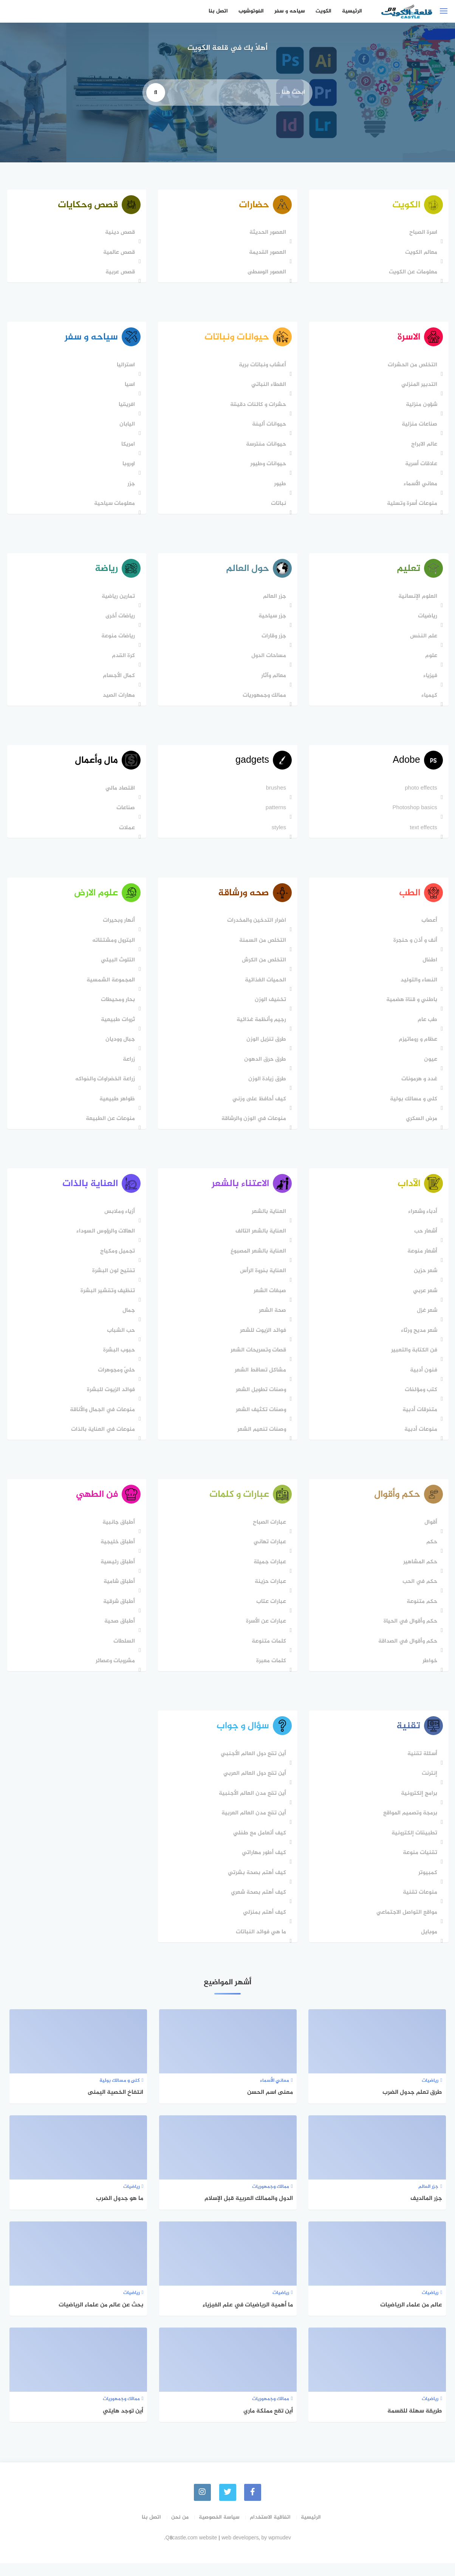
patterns (274, 814)
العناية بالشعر (267, 1221)
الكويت (323, 11)
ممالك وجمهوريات (262, 700)
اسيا (128, 387)
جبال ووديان (118, 1047)
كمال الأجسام (117, 680)
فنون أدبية (421, 1380)
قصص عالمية (117, 253)
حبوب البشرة (117, 1360)
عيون (428, 1067)
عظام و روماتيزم (416, 1047)
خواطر (428, 1672)
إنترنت (427, 1787)
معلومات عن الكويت (411, 273)
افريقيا (125, 407)
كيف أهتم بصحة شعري (256, 1906)
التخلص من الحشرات (410, 368)
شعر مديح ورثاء (417, 1340)
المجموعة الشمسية (109, 988)
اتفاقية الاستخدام (270, 2530)
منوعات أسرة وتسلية (410, 506)
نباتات (276, 506)
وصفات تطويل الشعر (259, 1400)
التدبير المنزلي (417, 387)
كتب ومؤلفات (419, 1400)
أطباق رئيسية (116, 1573)
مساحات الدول (266, 660)
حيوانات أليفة (267, 427)
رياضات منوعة (116, 640)
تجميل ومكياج (116, 1261)
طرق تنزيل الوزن (264, 1047)
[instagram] (201, 2505)
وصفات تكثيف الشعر (259, 1419)
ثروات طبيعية (116, 1027)
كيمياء (427, 700)
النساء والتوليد (417, 988)
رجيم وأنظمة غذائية (259, 1027)
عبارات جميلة (268, 1573)
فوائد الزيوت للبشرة (109, 1400)
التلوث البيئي (116, 968)
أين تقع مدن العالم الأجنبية (250, 1806)
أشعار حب (423, 1241)
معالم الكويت (419, 253)
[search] (155, 92)
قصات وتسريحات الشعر (256, 1360)
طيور (278, 487)
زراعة (127, 1067)
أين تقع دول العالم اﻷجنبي (251, 1767)
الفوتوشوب (250, 11)
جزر (129, 487)
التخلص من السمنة (260, 948)
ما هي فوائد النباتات (259, 1945)
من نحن (180, 2530)
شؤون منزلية (419, 407)
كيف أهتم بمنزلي (262, 1925)
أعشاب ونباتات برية (260, 368)
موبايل (427, 1945)
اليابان (125, 427)
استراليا (124, 368)
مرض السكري (419, 1127)
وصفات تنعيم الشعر (259, 1439)
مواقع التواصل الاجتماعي (405, 1925)
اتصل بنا (218, 11)
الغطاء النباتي (266, 387)
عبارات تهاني (268, 1553)
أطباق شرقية (117, 1613)
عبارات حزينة (268, 1593)
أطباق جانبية (117, 1534)
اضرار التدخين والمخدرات (254, 928)
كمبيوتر (425, 1886)
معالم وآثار (271, 680)
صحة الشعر (270, 1320)
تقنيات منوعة (418, 1866)
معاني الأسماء (418, 487)
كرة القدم (121, 660)
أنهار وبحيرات (117, 928)
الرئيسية (352, 11)
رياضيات (425, 621)
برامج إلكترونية (417, 1806)
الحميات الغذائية (263, 988)
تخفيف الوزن (268, 1008)
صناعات (124, 814)
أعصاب (427, 928)
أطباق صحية (118, 1633)
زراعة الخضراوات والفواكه (103, 1087)
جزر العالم (272, 601)
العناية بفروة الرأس (261, 1281)
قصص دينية (118, 234)
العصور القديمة (265, 253)
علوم (429, 660)
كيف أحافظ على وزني (257, 1107)
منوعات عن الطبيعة (108, 1127)
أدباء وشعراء (420, 1221)
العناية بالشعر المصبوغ (256, 1261)
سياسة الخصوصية (219, 2530)
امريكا (126, 447)
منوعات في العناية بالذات (101, 1439)
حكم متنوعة (420, 1613)
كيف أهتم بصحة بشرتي (255, 1886)
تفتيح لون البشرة (112, 1281)
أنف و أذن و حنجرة (413, 948)
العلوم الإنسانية (415, 601)
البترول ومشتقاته (112, 948)
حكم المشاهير (418, 1573)
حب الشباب (119, 1340)
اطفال (428, 968)
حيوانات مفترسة (264, 447)
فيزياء (428, 680)
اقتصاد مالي (118, 794)
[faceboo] (253, 2505)
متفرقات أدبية (418, 1419)
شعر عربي (423, 1300)
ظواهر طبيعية (115, 1107)
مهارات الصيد (117, 700)
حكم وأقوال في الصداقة (405, 1653)
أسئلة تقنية (420, 1767)
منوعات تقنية (418, 1906)
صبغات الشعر (268, 1300)
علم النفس (421, 640)
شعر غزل (425, 1320)
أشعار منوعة (420, 1261)
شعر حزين (423, 1281)
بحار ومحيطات (116, 1008)
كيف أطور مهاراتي (262, 1866)
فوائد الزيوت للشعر (261, 1340)
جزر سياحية (270, 621)
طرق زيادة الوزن (265, 1087)
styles (277, 834)
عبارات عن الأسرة (264, 1633)
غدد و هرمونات (417, 1087)
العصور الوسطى (265, 273)
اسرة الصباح (421, 234)
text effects (421, 834)
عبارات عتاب (269, 1613)
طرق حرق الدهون (263, 1067)
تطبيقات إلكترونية (412, 1846)
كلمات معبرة (269, 1672)
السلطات (122, 1653)
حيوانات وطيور (266, 467)
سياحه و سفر (289, 11)
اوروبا (127, 467)
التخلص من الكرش (262, 968)
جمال (127, 1320)
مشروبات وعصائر (113, 1672)
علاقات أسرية (419, 467)
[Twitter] (227, 2505)
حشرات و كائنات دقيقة (256, 407)
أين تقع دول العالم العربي (252, 1787)
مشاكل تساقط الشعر (258, 1380)
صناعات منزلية (417, 427)
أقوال (428, 1534)
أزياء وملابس (118, 1221)
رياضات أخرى (118, 621)
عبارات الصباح (267, 1534)
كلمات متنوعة (267, 1653)
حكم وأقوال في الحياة (408, 1633)
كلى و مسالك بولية (411, 1107)
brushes (274, 794)
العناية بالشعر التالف (259, 1241)
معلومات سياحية (113, 506)
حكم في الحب (418, 1593)
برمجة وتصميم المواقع (408, 1826)
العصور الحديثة (266, 234)
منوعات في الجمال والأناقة (100, 1419)
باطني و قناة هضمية (409, 1008)
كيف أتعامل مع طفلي (257, 1846)
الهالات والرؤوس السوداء (104, 1241)
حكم (429, 1553)
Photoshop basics (413, 814)
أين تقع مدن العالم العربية (252, 1826)
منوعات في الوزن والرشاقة (252, 1127)
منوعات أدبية (418, 1439)
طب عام (425, 1027)
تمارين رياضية (116, 601)
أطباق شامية (117, 1593)
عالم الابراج (422, 447)
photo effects (419, 794)
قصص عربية (118, 273)
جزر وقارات (272, 640)
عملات (125, 834)
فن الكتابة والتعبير (412, 1360)
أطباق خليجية (116, 1553)
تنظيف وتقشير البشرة (106, 1300)
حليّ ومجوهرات (114, 1380)
